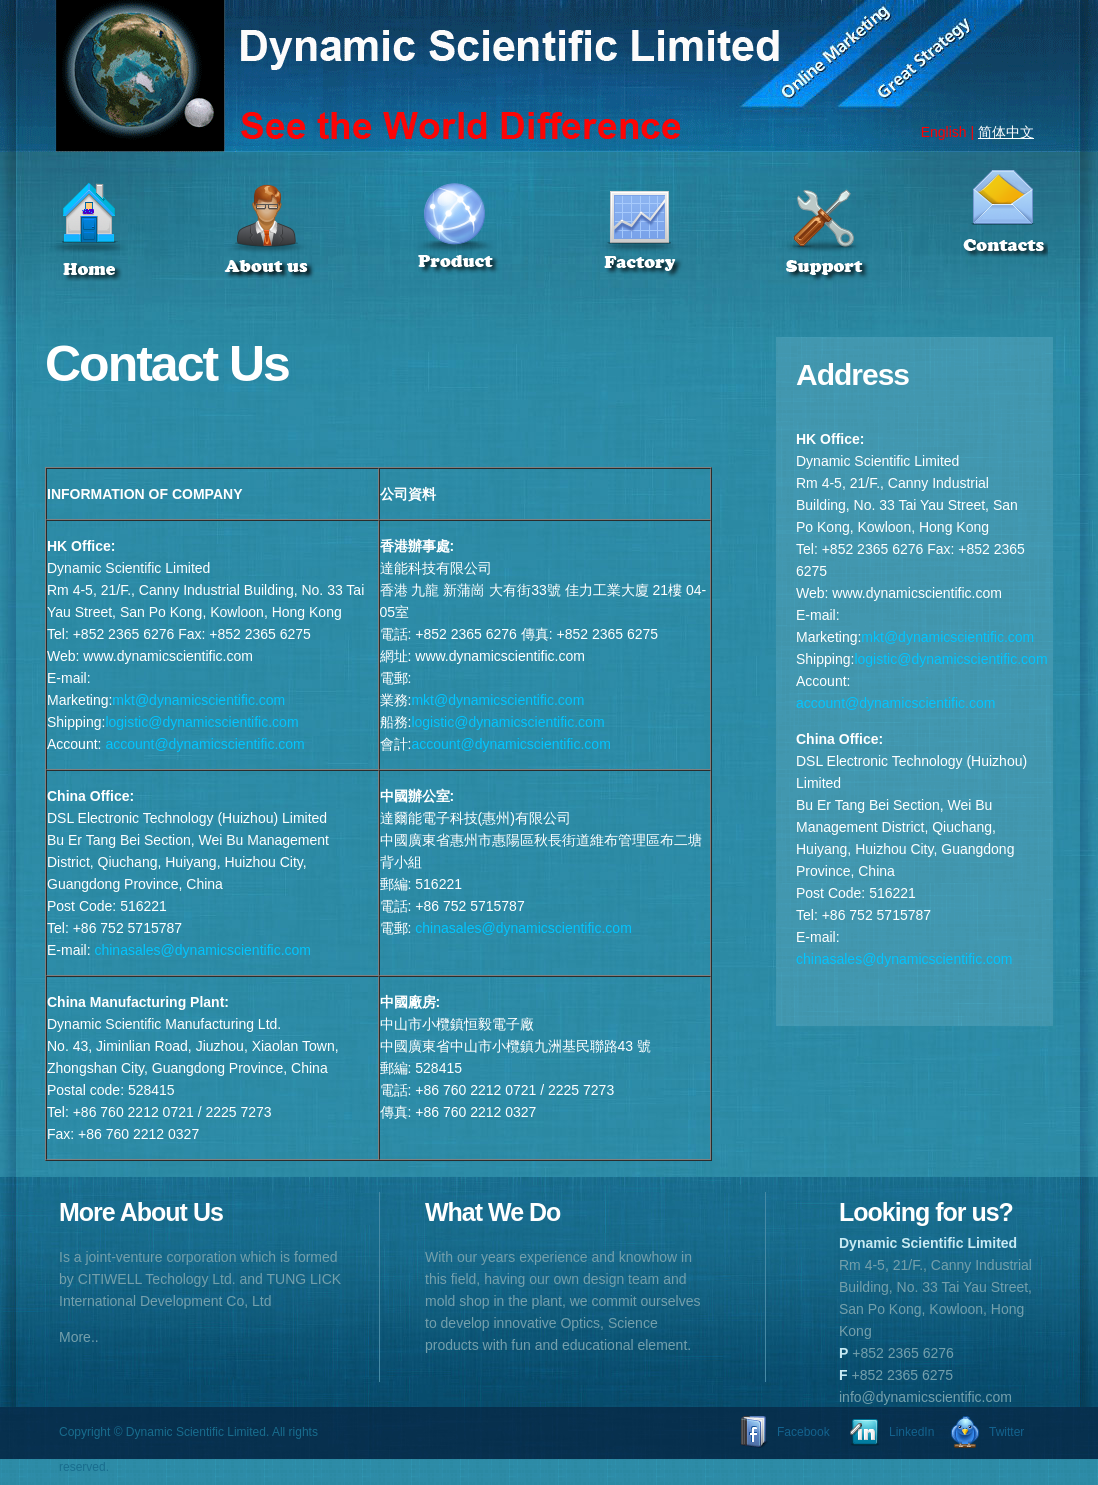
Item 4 (674, 252)
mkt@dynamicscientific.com (198, 700)
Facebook (803, 1432)
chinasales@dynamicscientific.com (202, 950)
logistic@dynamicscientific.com (201, 722)
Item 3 (482, 252)
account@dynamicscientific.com (204, 744)
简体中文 (1006, 132)
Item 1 (135, 252)
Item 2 (307, 252)
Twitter (1006, 1432)
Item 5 (867, 252)
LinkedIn (911, 1432)
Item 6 (1002, 232)
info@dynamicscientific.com (925, 1397)
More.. (79, 1337)
